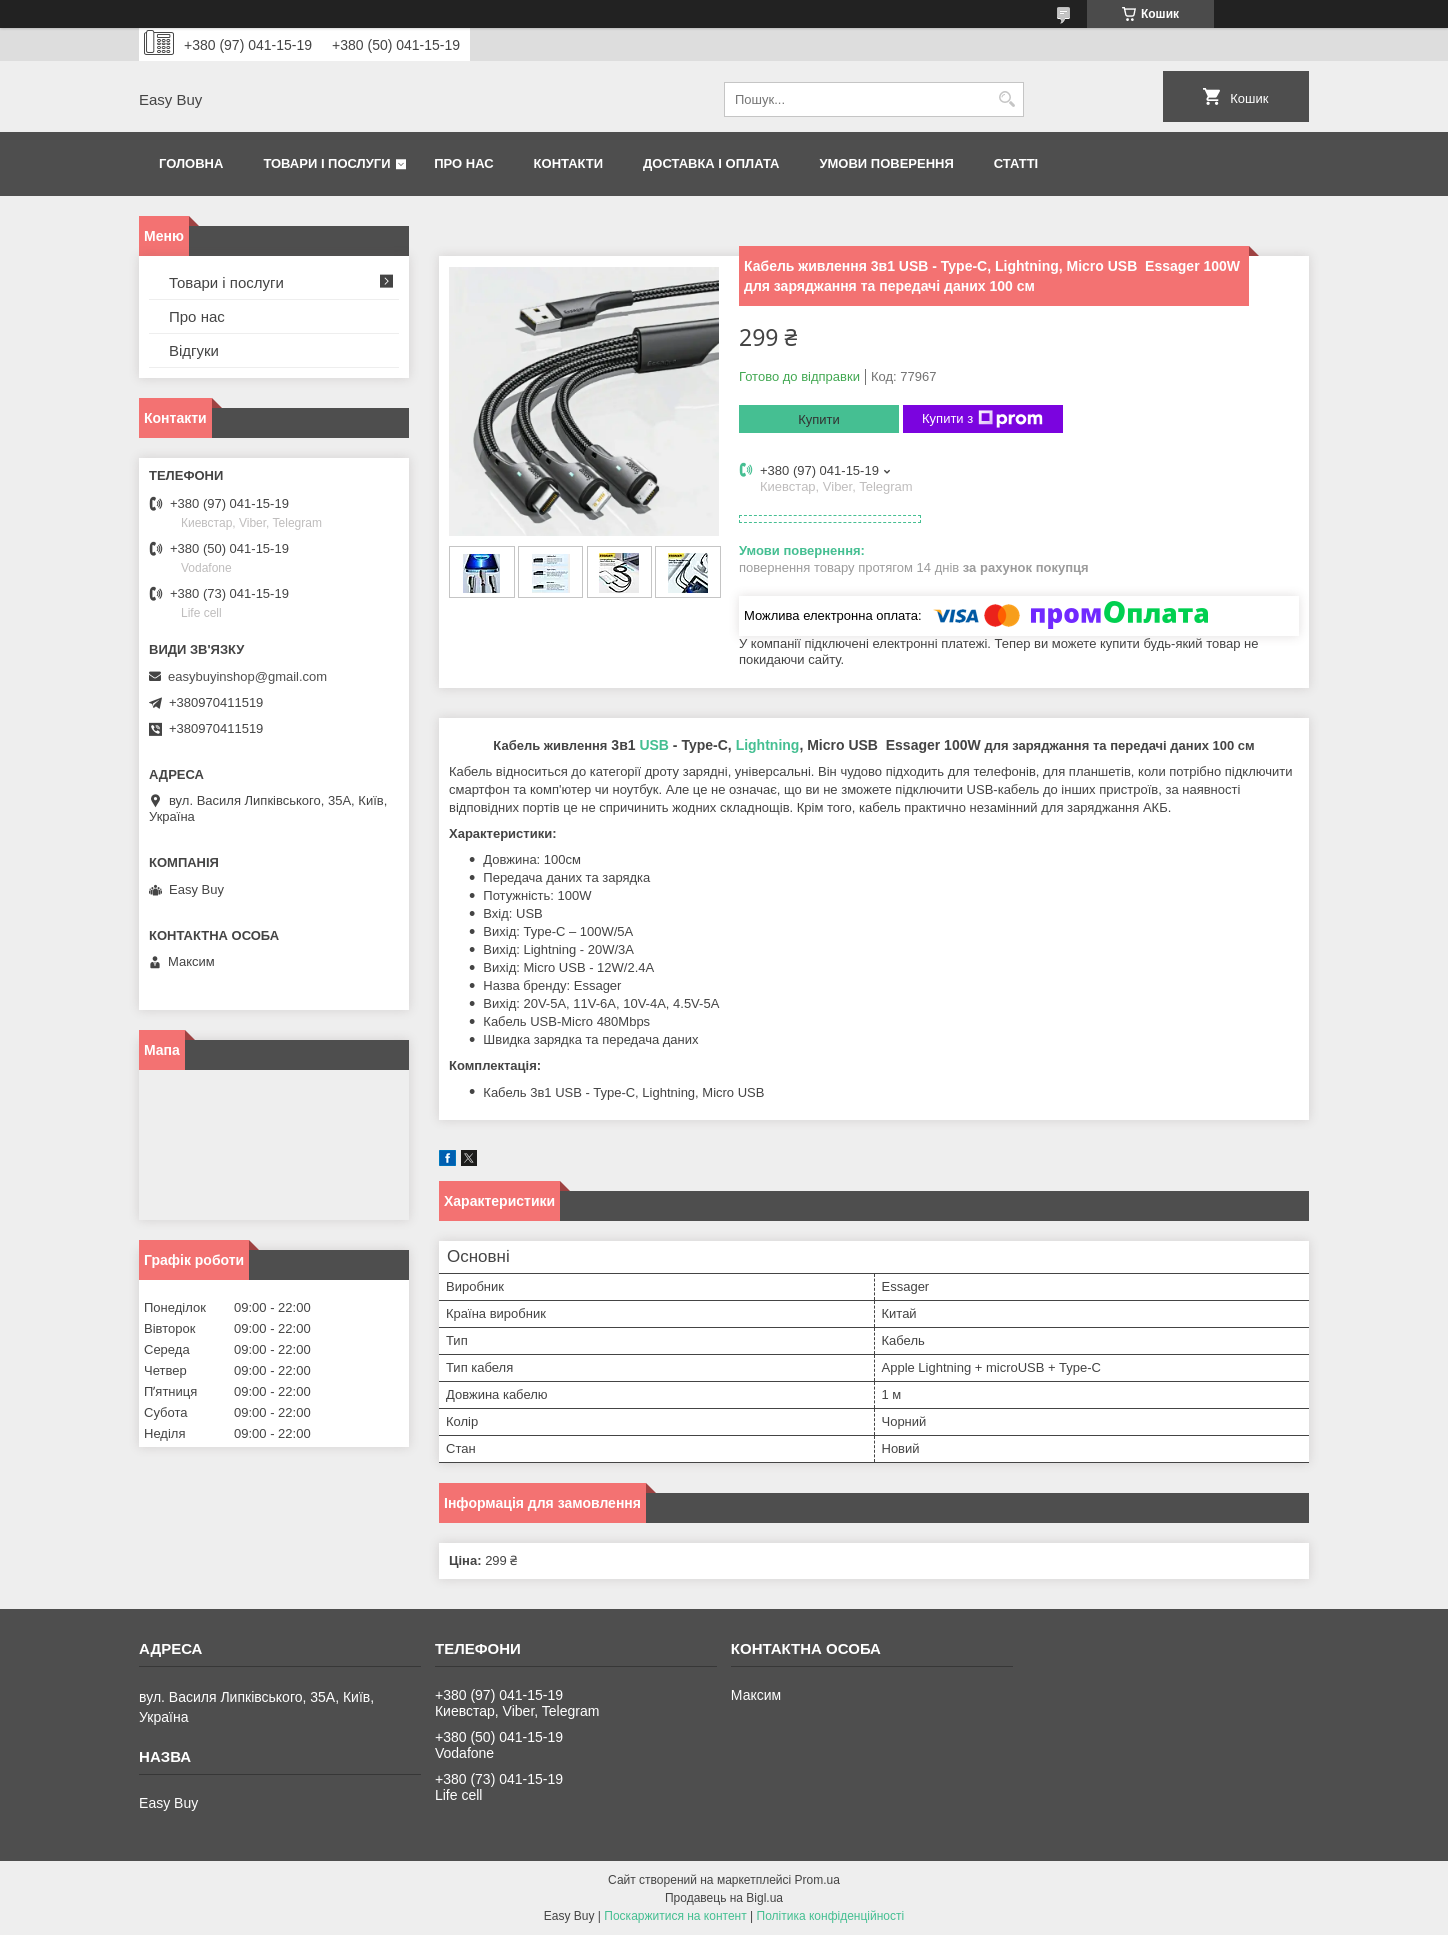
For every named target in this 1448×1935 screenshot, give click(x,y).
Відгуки (194, 350)
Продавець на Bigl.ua (724, 1898)
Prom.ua (817, 1880)
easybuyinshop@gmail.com (247, 676)
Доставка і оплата (711, 163)
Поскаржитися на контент (675, 1916)
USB (654, 745)
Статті (1016, 163)
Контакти (569, 163)
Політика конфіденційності (831, 1916)
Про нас (463, 163)
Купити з (982, 419)
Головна (191, 163)
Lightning (768, 745)
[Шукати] (1006, 99)
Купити (819, 419)
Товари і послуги (326, 163)
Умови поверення (886, 163)
